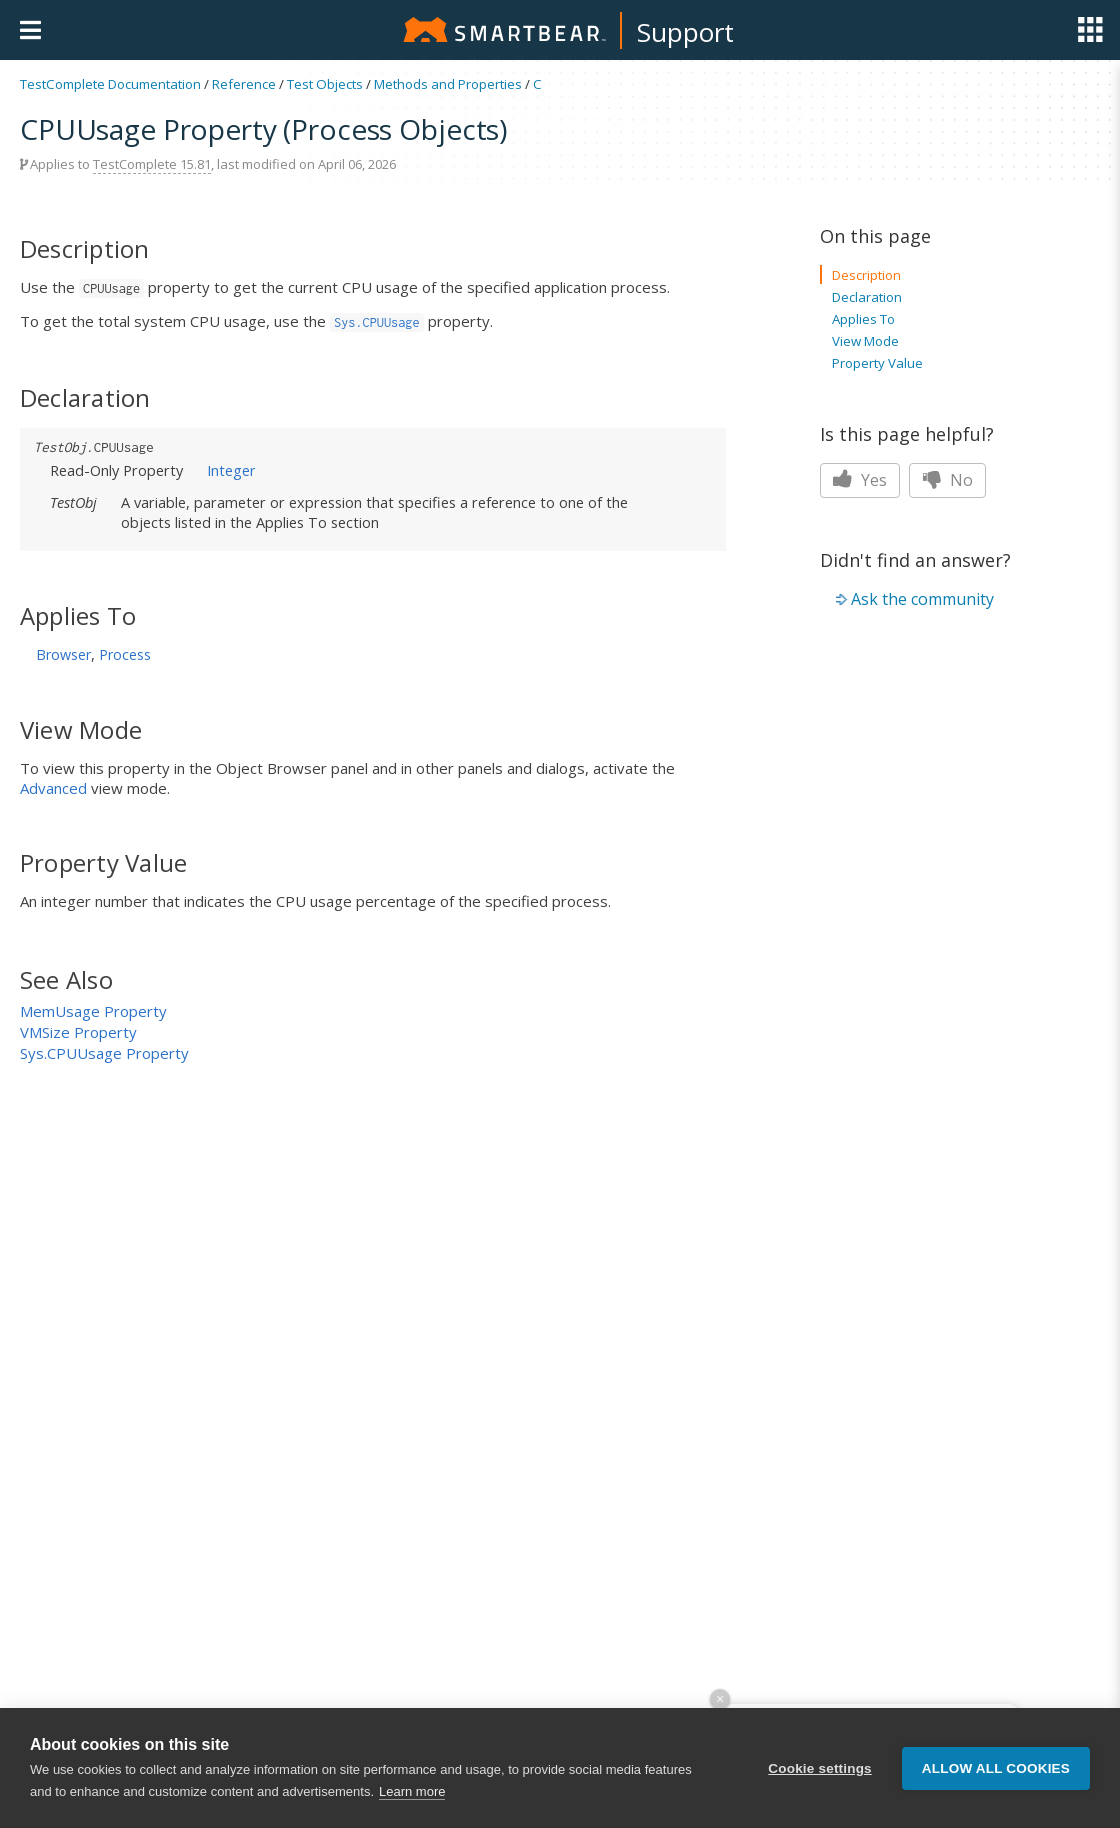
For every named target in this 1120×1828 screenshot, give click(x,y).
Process (125, 654)
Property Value (877, 363)
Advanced (53, 788)
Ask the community (922, 599)
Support (685, 32)
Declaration (867, 297)
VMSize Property (78, 1032)
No (947, 480)
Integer (231, 470)
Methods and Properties (448, 84)
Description (866, 275)
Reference (244, 84)
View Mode (865, 341)
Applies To (863, 319)
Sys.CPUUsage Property (104, 1053)
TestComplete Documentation (110, 84)
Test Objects (325, 84)
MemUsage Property (93, 1011)
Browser (63, 654)
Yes (860, 480)
